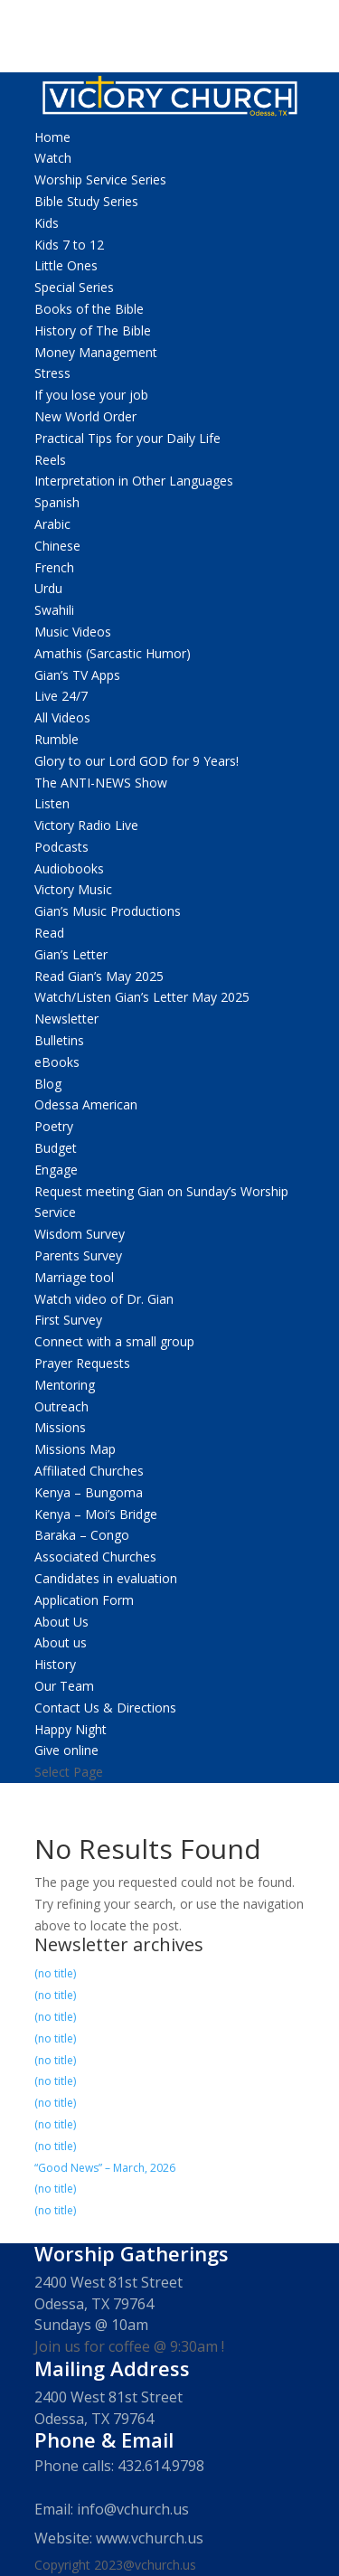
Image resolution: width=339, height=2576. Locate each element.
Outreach (61, 1406)
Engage (56, 1169)
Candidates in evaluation (105, 1578)
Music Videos (72, 631)
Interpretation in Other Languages (133, 480)
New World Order (85, 416)
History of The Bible (92, 330)
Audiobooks (69, 868)
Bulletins (59, 1040)
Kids (46, 222)
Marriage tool (74, 1277)
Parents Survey (78, 1255)
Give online (66, 1750)
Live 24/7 (61, 695)
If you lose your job (91, 394)
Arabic (52, 524)
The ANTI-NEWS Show (100, 782)
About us (60, 1642)
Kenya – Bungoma (88, 1492)
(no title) (55, 1973)
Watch (52, 157)
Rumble (56, 739)
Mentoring (64, 1384)
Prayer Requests (82, 1363)
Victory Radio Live (86, 825)
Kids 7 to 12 (69, 244)
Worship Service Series (100, 179)
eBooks (57, 1062)
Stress (52, 373)
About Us (61, 1621)
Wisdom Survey (79, 1233)
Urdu (48, 588)
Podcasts (61, 846)
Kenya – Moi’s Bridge (95, 1514)
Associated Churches (95, 1556)
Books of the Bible (89, 308)
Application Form (84, 1600)
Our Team (64, 1685)
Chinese (57, 545)
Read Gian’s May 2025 (99, 976)
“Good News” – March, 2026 (104, 2167)
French (54, 567)
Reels (50, 459)
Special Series (74, 287)
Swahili (54, 609)
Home (52, 137)
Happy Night (70, 1729)
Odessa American (85, 1104)
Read (49, 932)
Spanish (57, 502)
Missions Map (75, 1449)
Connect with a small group (114, 1341)
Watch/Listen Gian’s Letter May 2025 (142, 996)
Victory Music (73, 889)
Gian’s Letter (71, 954)
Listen (52, 803)
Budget (55, 1147)
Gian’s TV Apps (77, 675)
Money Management (95, 352)
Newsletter (66, 1018)
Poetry (53, 1126)
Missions (60, 1427)
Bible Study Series (86, 201)
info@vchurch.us (133, 2509)
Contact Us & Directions (105, 1707)
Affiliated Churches (89, 1470)
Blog (47, 1083)
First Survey (68, 1319)
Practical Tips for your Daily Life (127, 438)
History (55, 1664)
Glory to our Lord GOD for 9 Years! (136, 760)
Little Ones (66, 265)
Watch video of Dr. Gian (104, 1298)
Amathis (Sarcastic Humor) (112, 653)
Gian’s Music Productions (107, 911)
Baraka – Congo (81, 1534)
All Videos (62, 717)
